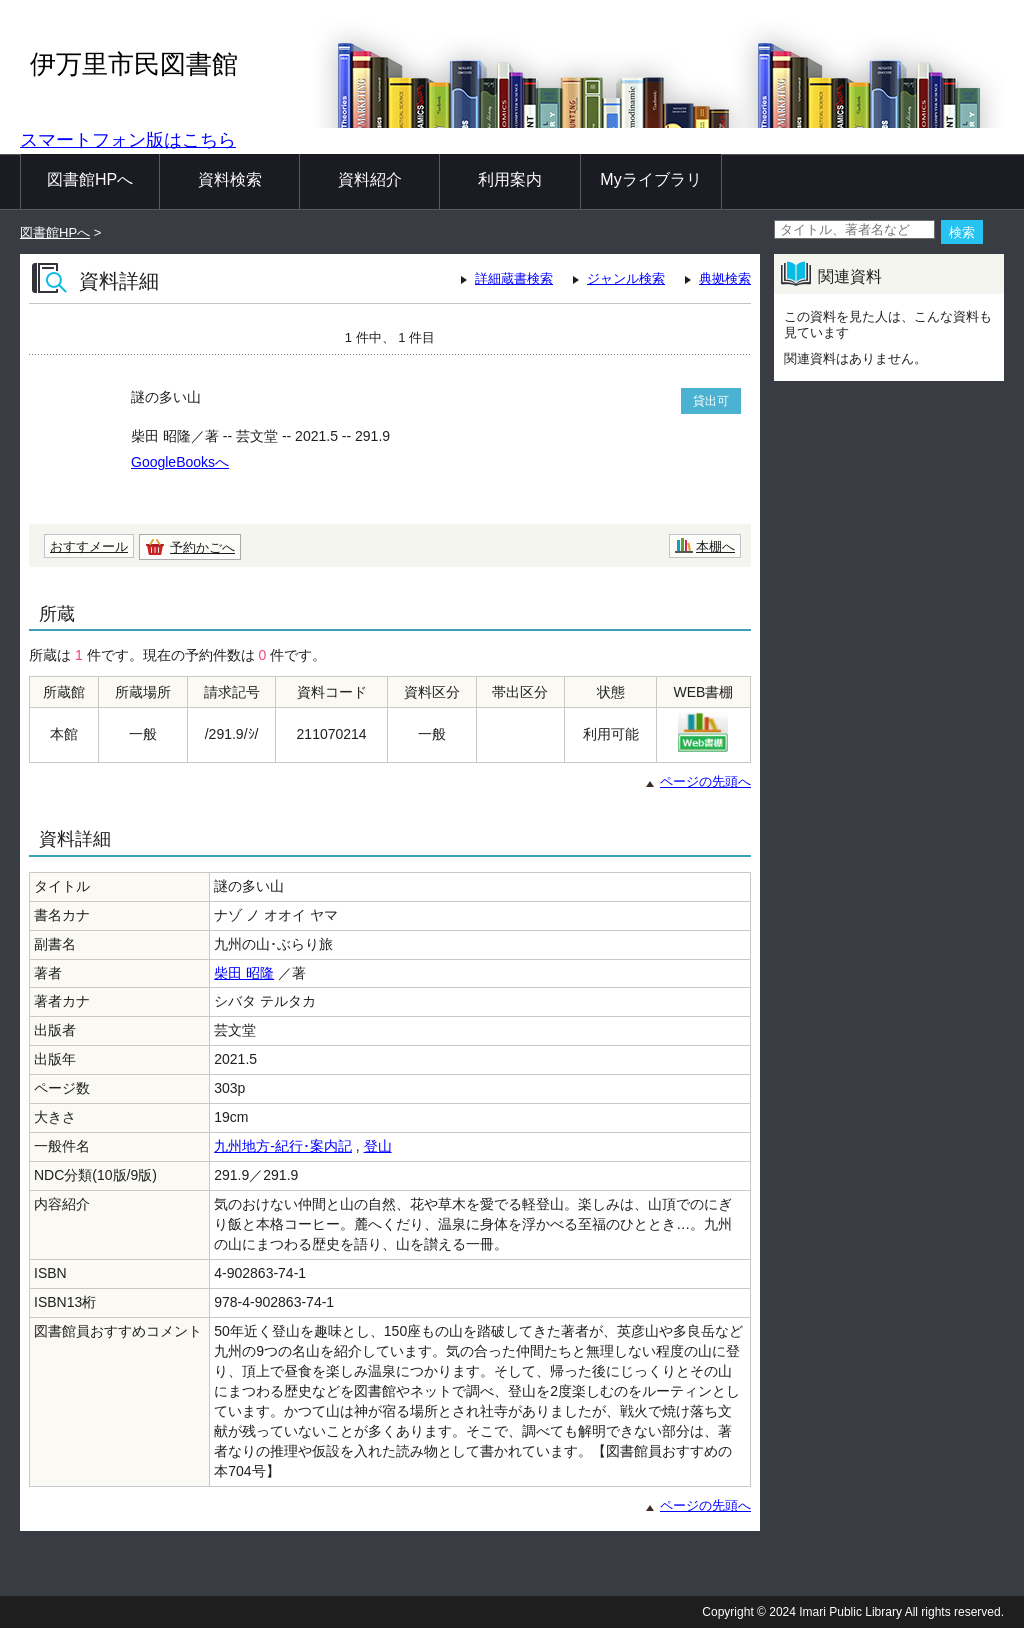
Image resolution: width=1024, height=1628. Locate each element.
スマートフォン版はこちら (128, 140)
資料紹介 (370, 179)
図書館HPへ (90, 179)
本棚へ (715, 546)
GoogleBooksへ (180, 462)
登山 (378, 1146)
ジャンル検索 (626, 278)
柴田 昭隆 (244, 973)
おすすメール (89, 546)
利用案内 (510, 179)
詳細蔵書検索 (514, 278)
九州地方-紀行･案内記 (283, 1146)
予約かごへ (202, 547)
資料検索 (230, 179)
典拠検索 (725, 278)
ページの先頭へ (705, 781)
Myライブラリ (650, 179)
